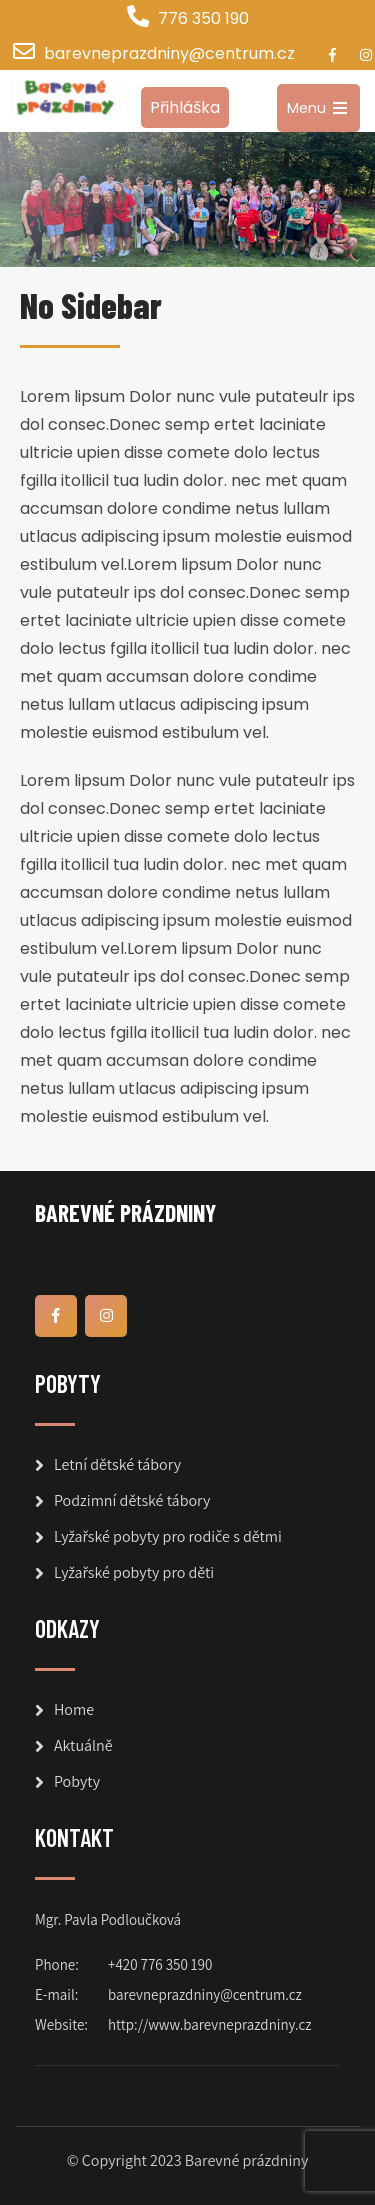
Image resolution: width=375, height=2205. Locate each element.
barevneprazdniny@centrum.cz (169, 53)
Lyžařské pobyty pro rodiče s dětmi (168, 1536)
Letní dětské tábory (117, 1464)
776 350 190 (203, 18)
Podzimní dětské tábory (132, 1500)
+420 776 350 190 (160, 1964)
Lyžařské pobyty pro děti (134, 1572)
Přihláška (185, 107)
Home (74, 1709)
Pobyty (77, 1781)
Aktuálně (83, 1745)
